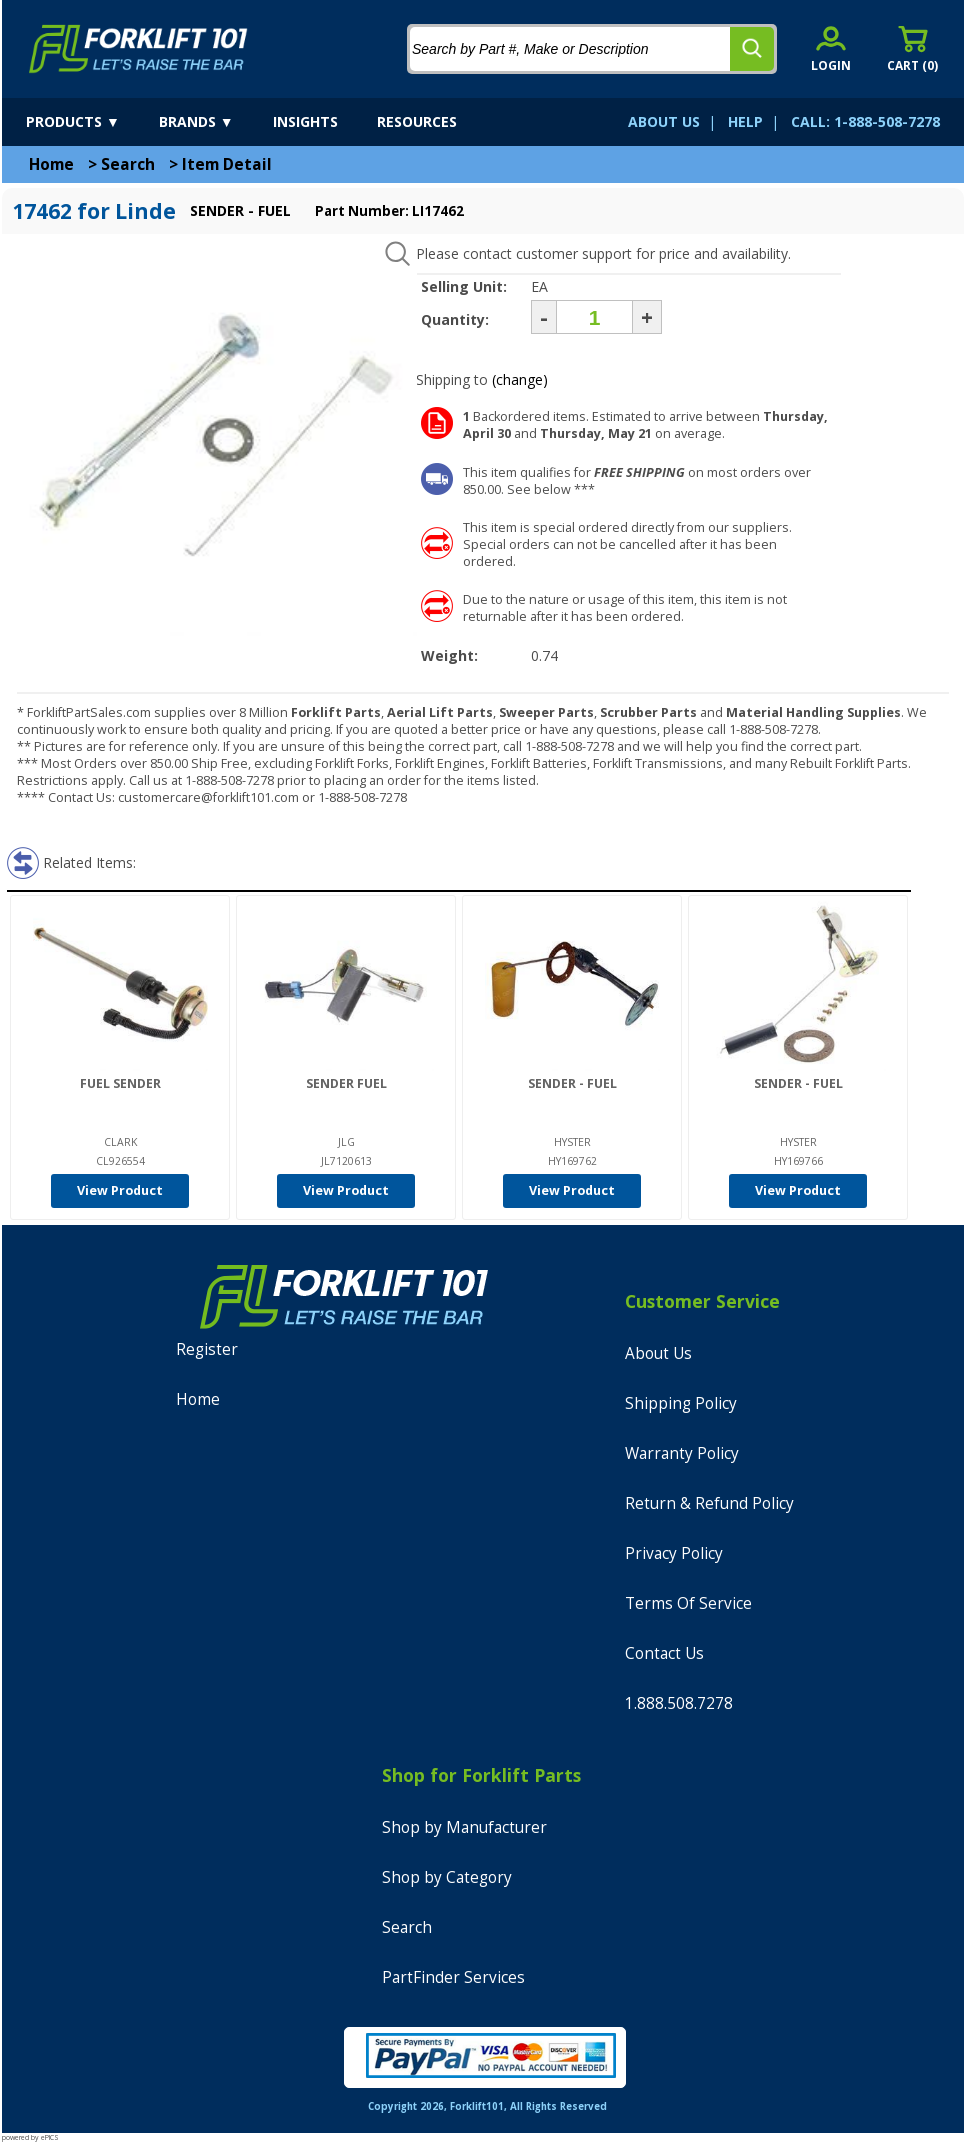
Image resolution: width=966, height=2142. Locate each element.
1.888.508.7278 (679, 1703)
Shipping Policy (681, 1403)
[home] (138, 49)
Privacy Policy (674, 1553)
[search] (752, 49)
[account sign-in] (831, 48)
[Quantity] (594, 317)
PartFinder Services (453, 1977)
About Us (658, 1353)
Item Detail (227, 164)
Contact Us (664, 1653)
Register (207, 1349)
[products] (90, 122)
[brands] (214, 122)
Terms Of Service (688, 1603)
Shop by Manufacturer (464, 1827)
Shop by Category (447, 1877)
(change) (520, 379)
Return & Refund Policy (709, 1503)
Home (51, 164)
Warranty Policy (682, 1453)
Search (128, 164)
